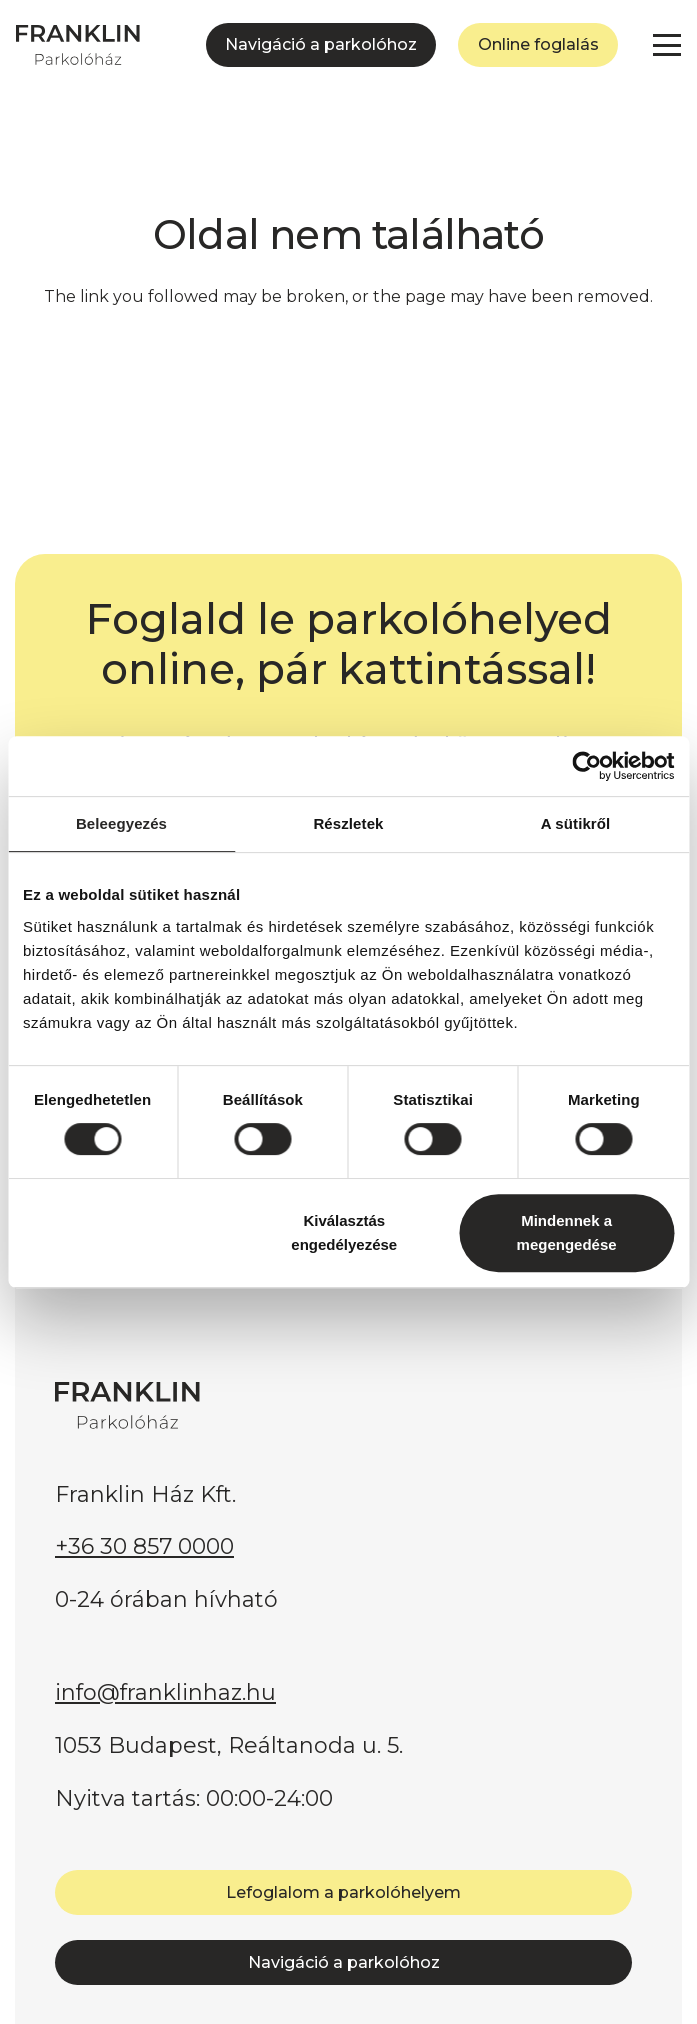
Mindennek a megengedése (567, 1232)
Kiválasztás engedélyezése (344, 1232)
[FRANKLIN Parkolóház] (78, 45)
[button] (667, 45)
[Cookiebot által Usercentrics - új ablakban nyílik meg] (586, 766)
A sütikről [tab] (576, 823)
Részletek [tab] (348, 823)
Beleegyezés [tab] (121, 823)
